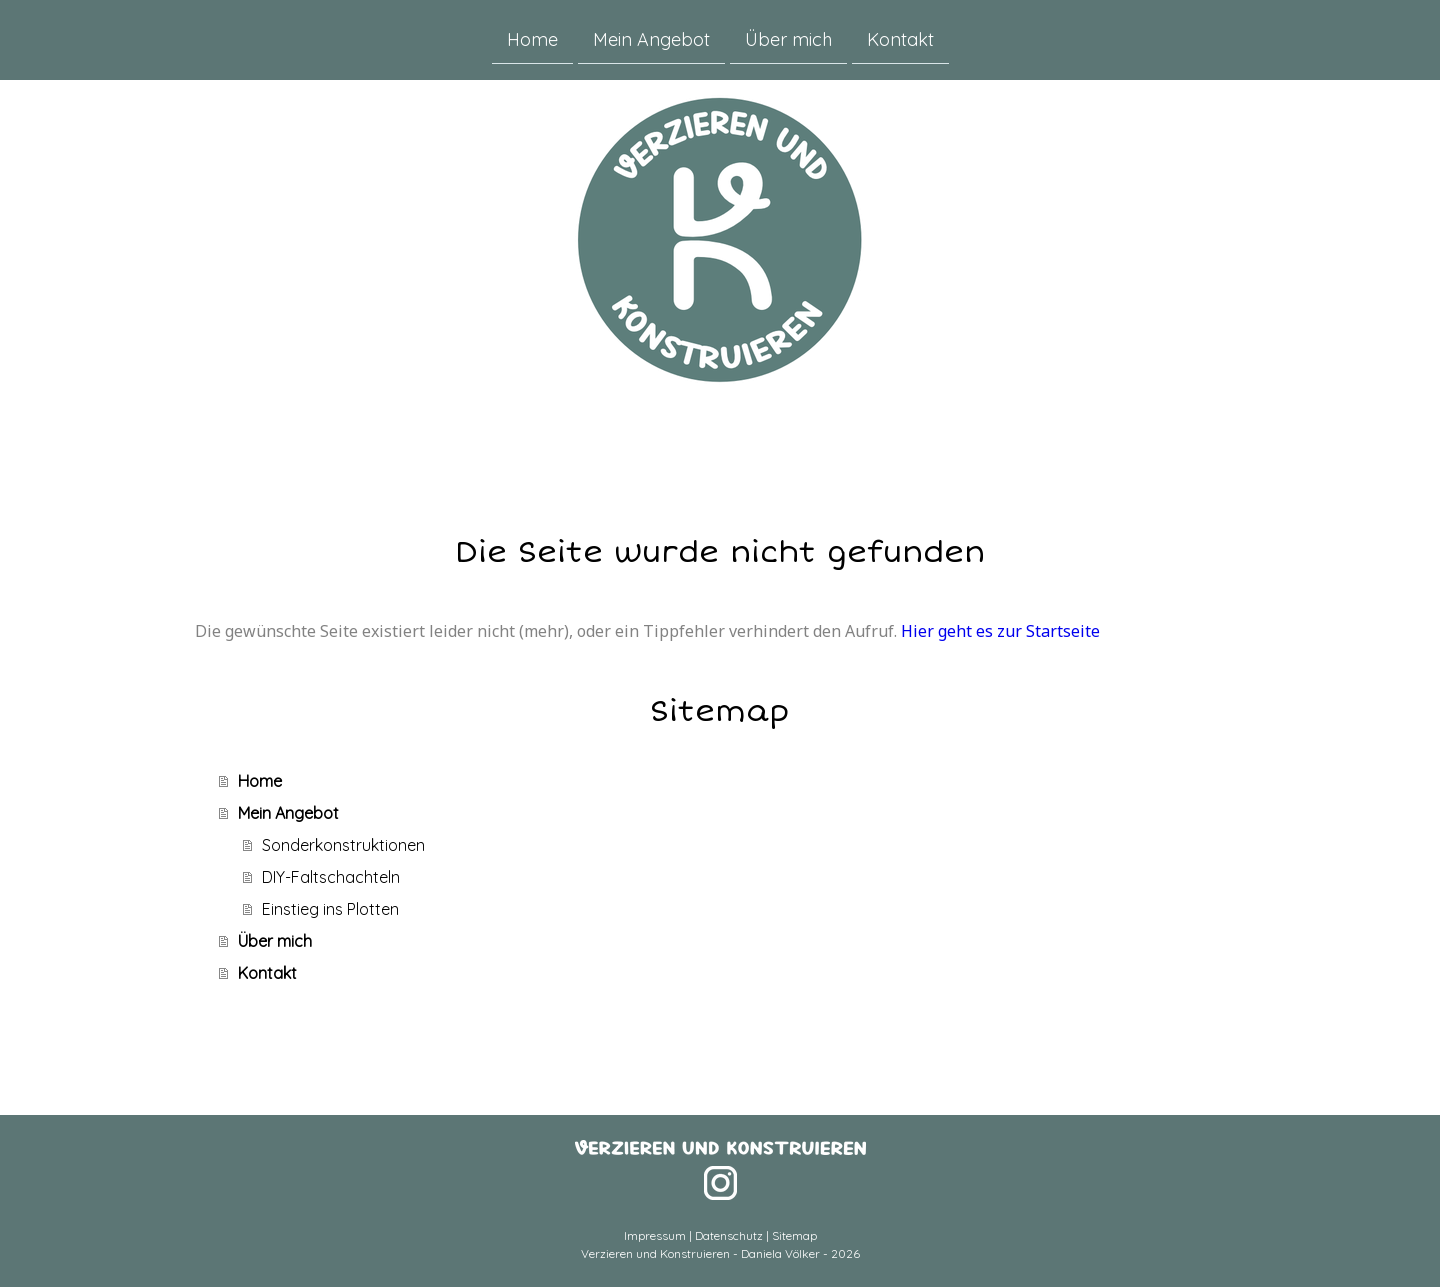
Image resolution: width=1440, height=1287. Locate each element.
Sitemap (794, 1235)
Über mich (788, 38)
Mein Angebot (651, 38)
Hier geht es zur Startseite (1000, 631)
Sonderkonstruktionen (343, 845)
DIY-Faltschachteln (331, 877)
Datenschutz (729, 1235)
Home (532, 38)
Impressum (655, 1235)
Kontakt (900, 38)
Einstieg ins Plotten (330, 909)
